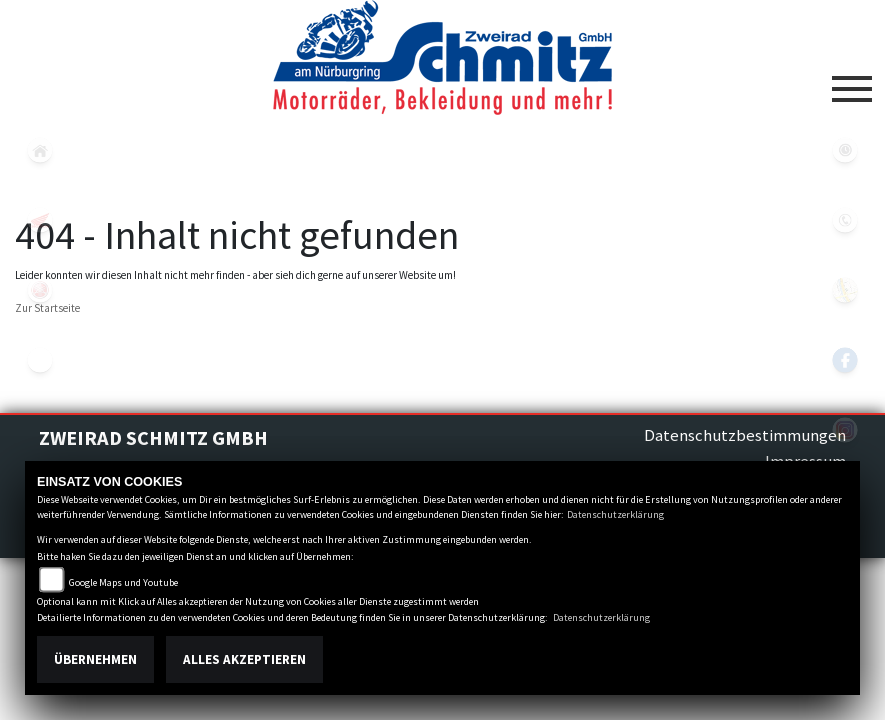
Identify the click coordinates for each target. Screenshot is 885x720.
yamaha (40, 290)
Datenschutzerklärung (615, 514)
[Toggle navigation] (852, 81)
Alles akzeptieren (244, 659)
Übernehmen (95, 659)
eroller (40, 360)
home (40, 150)
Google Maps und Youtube (123, 582)
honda (40, 220)
